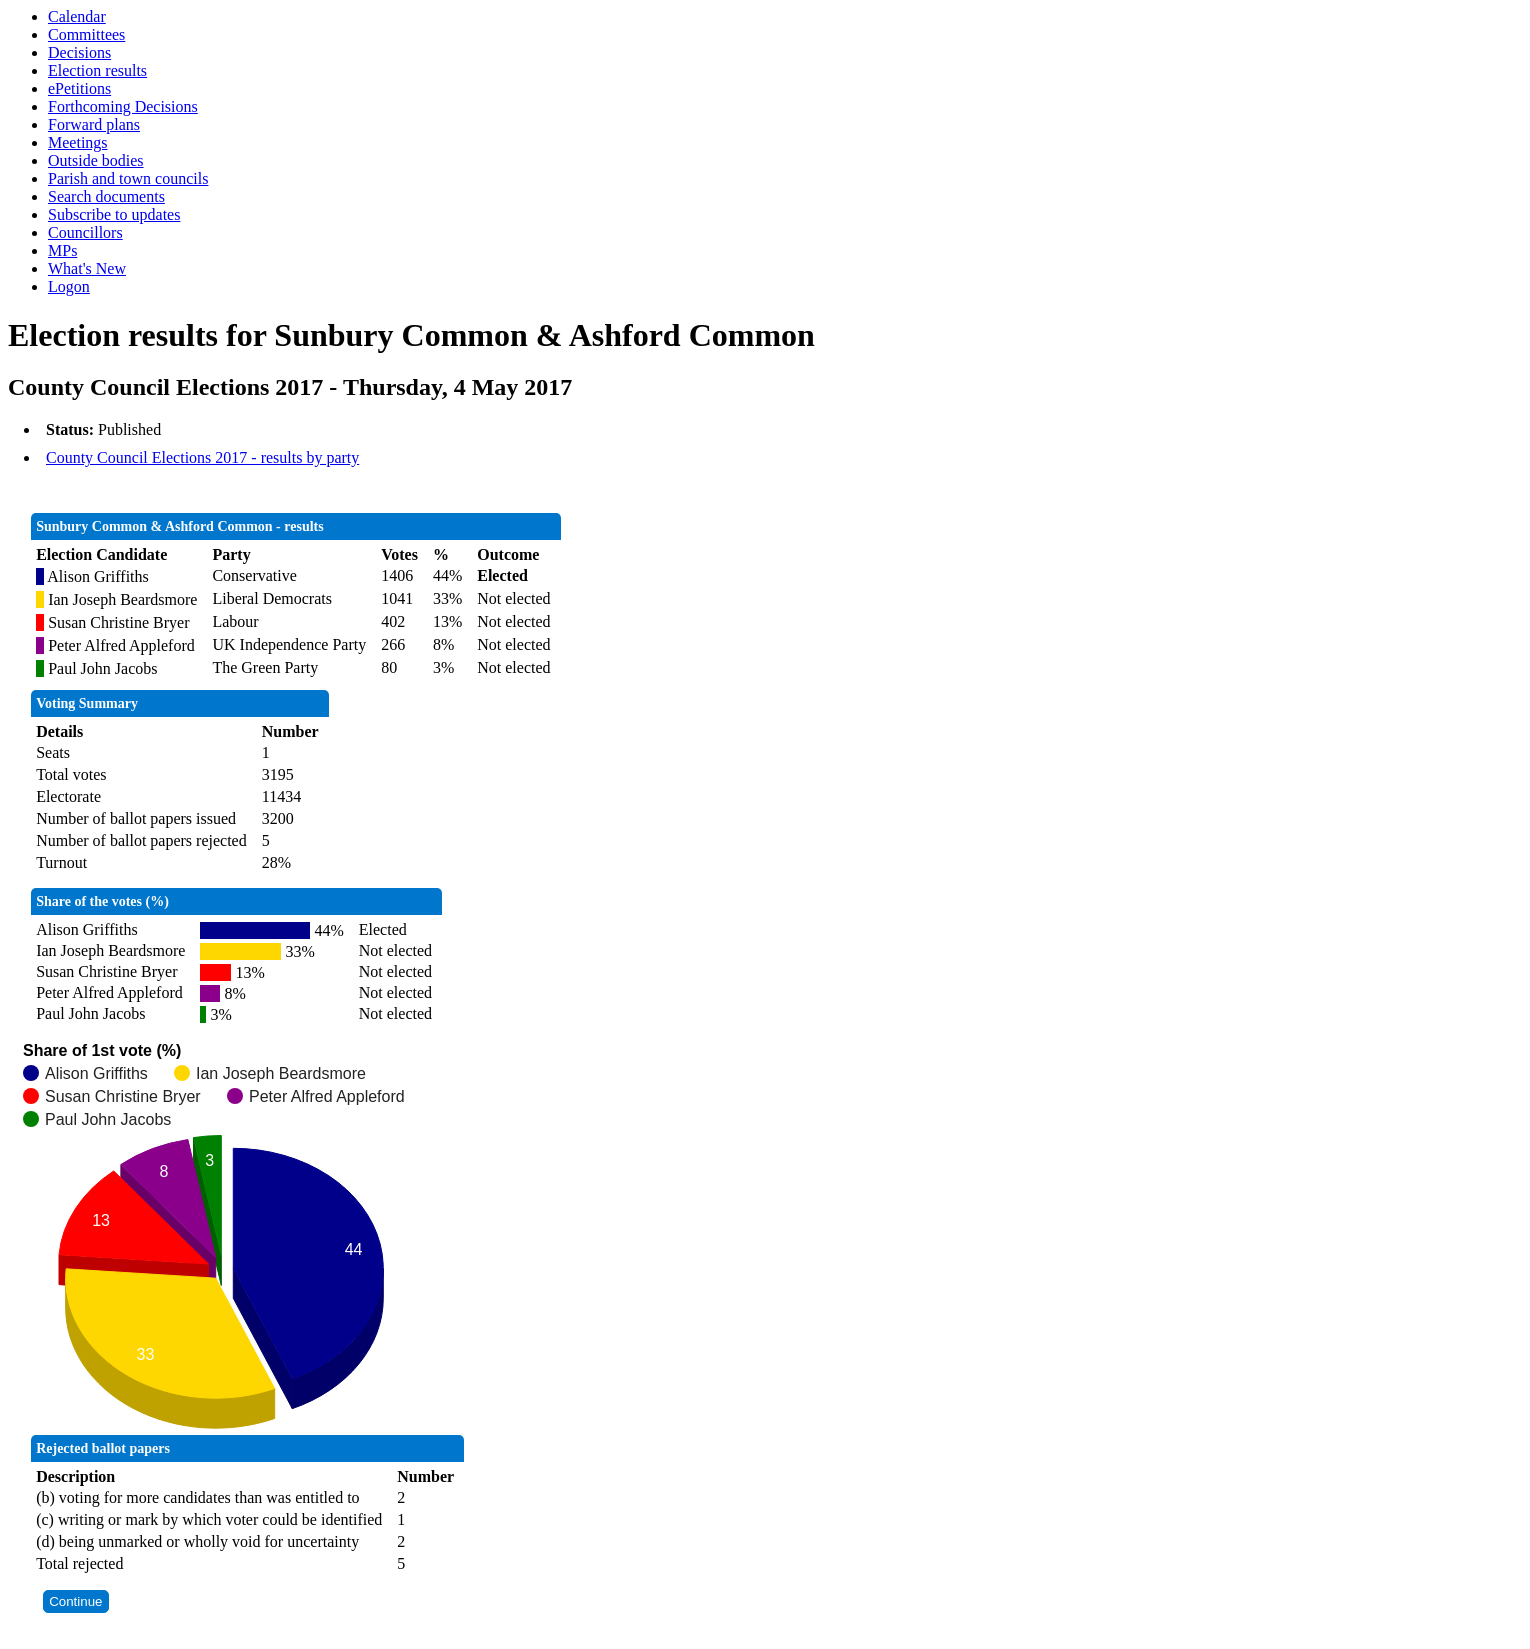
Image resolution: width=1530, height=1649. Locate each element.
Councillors (85, 232)
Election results (97, 70)
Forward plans (94, 124)
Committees (86, 34)
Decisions (79, 52)
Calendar (77, 16)
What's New (87, 268)
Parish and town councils (128, 178)
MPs (62, 250)
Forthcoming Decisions (123, 106)
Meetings (78, 142)
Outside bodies (96, 160)
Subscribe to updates (114, 214)
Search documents (106, 196)
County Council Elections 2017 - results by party (202, 457)
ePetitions (79, 88)
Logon (69, 286)
